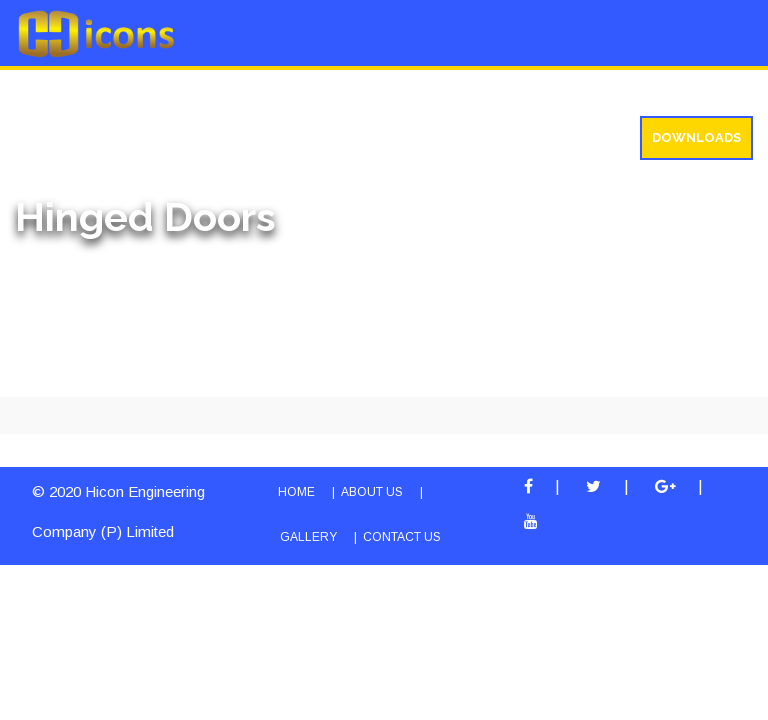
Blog (432, 91)
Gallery (351, 91)
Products (160, 91)
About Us (55, 91)
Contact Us (402, 537)
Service (260, 91)
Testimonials (534, 91)
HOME (296, 492)
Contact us (662, 91)
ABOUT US (372, 492)
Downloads (696, 137)
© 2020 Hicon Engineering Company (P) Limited (118, 511)
